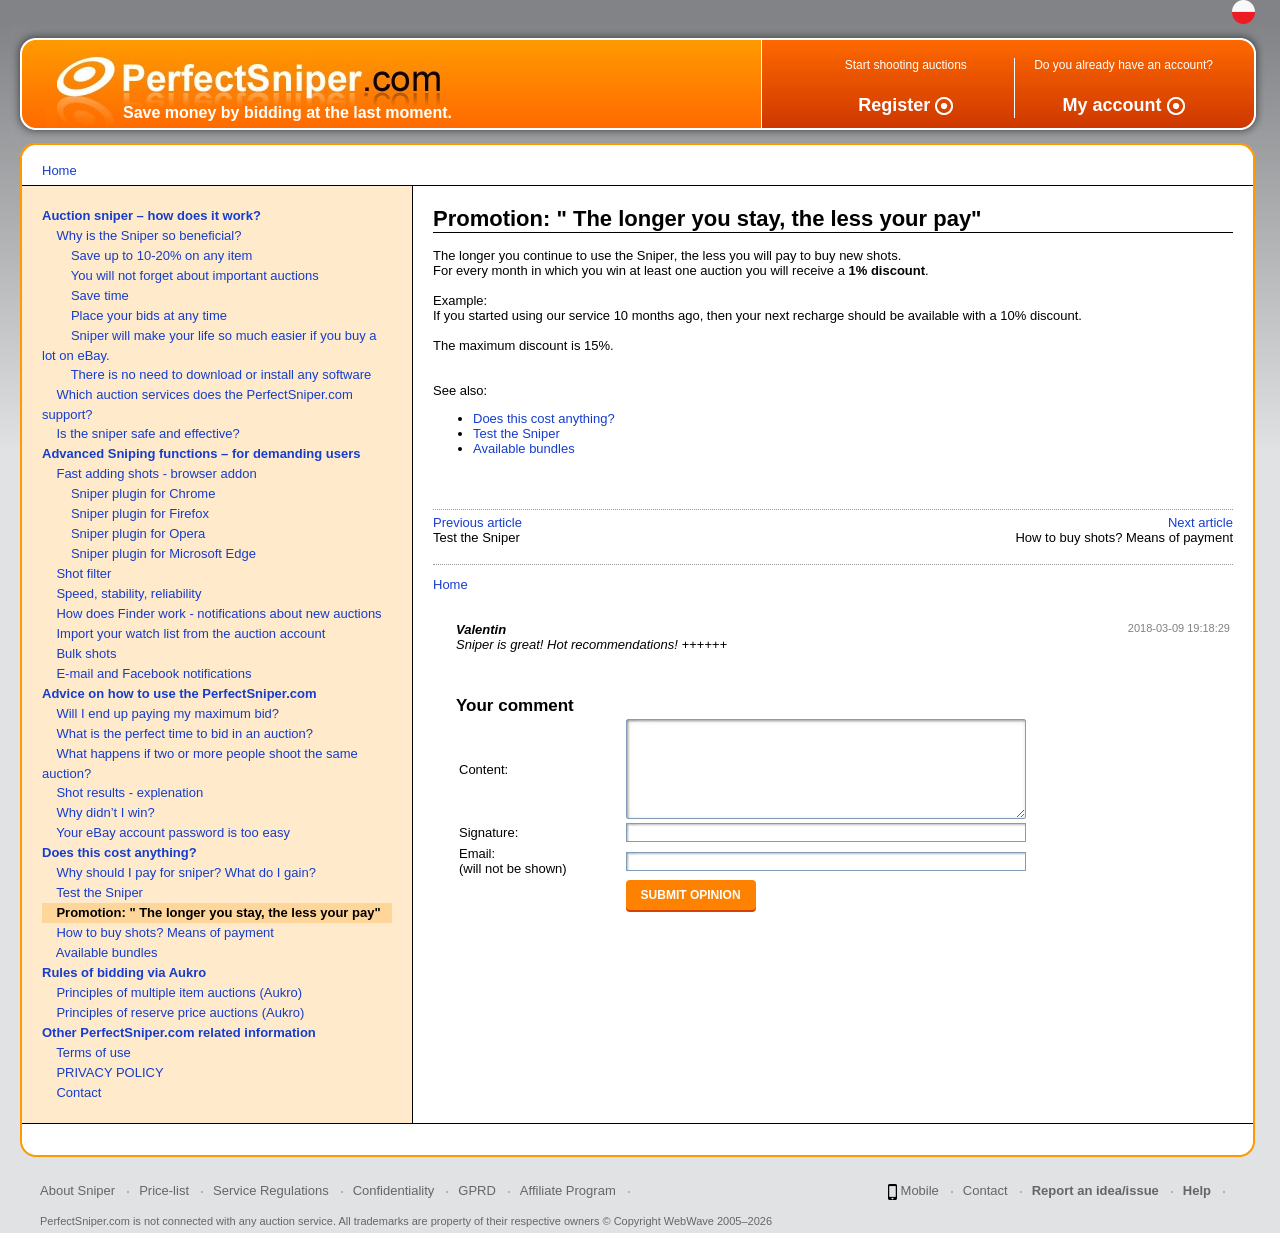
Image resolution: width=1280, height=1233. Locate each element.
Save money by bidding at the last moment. (287, 112)
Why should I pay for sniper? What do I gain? (185, 872)
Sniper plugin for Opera (138, 533)
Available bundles (107, 952)
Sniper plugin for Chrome (143, 493)
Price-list (164, 1190)
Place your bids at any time (149, 315)
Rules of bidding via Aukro (124, 972)
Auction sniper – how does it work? (151, 215)
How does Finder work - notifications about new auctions (218, 613)
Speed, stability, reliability (128, 593)
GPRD (477, 1190)
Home (59, 170)
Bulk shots (86, 653)
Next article (1200, 522)
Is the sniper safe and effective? (147, 433)
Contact (78, 1092)
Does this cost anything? (119, 852)
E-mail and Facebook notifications (153, 673)
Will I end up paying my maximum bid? (167, 713)
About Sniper (77, 1190)
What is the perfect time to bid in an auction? (184, 733)
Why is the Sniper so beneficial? (148, 235)
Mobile (913, 1191)
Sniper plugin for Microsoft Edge (163, 553)
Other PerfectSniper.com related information (179, 1032)
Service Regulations (271, 1190)
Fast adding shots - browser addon (156, 473)
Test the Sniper (99, 892)
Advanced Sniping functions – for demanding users (201, 453)
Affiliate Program (568, 1190)
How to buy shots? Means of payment (165, 932)
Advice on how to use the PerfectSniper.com (179, 693)
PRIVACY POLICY (109, 1072)
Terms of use (93, 1052)
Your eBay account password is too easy (173, 832)
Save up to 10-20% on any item (161, 255)
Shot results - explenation (129, 792)
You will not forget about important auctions (195, 275)
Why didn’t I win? (105, 812)
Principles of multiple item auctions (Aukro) (179, 992)
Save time (100, 295)
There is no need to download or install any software (221, 374)
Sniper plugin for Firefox (140, 513)
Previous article (477, 522)
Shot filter (83, 573)
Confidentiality (394, 1190)
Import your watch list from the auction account (190, 633)
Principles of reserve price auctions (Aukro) (180, 1012)
